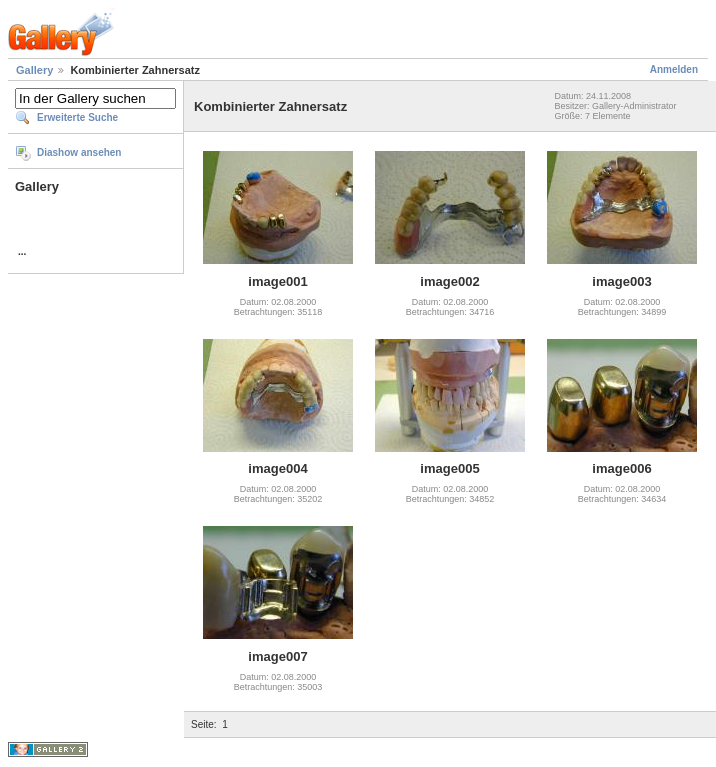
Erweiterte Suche (77, 117)
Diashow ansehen (79, 152)
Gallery (34, 70)
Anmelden (674, 69)
